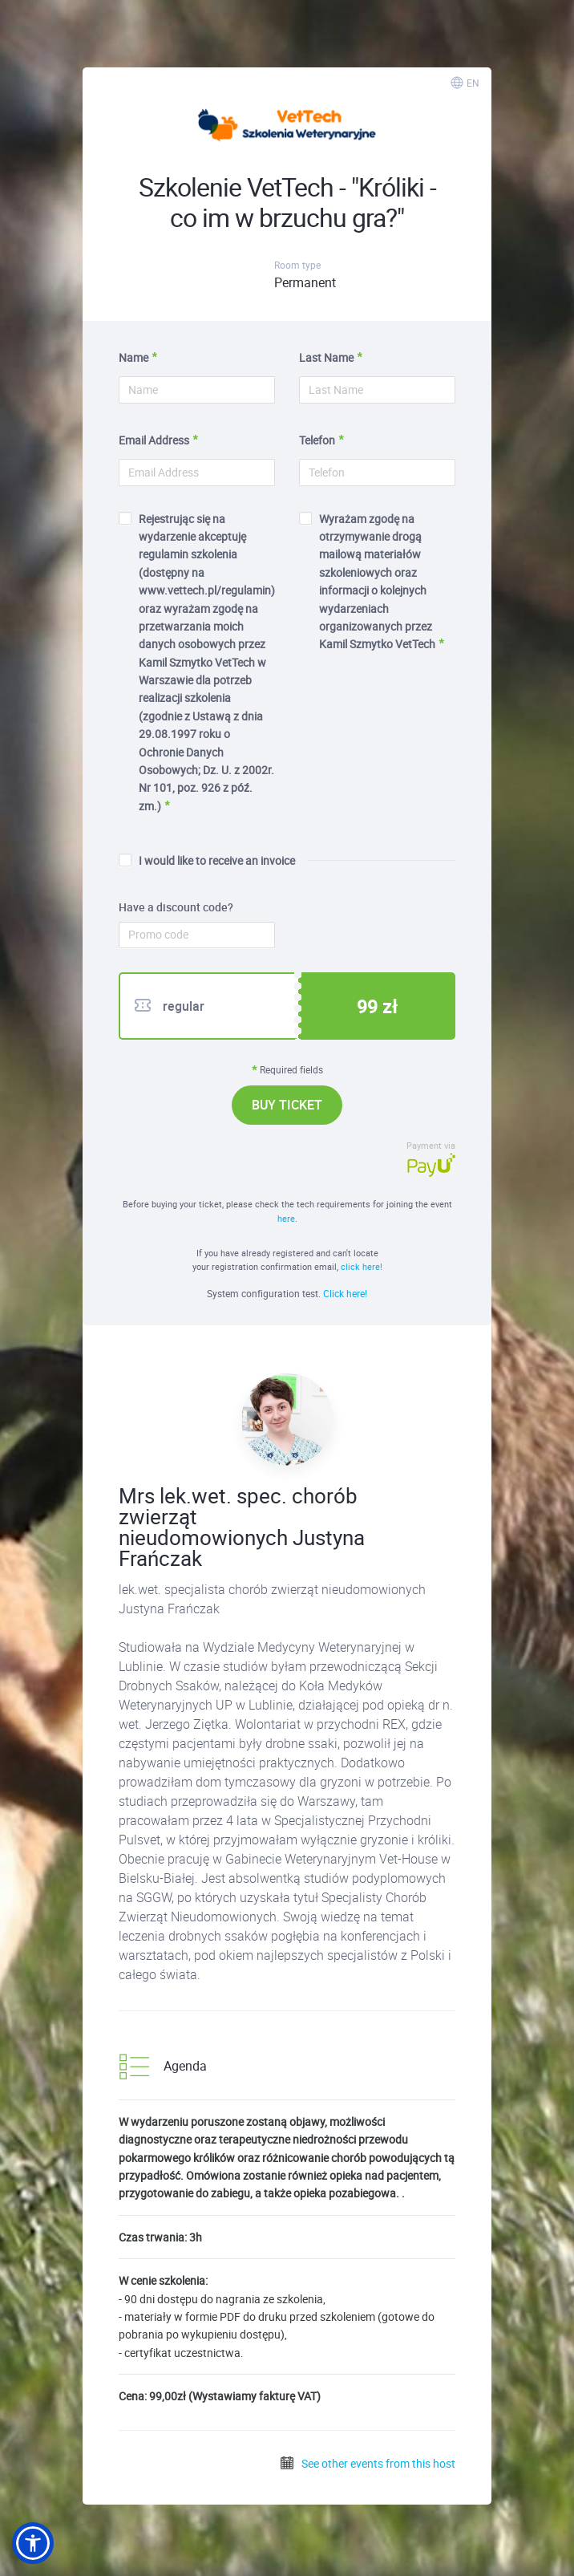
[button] (33, 2543)
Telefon (317, 440)
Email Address (154, 440)
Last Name (326, 357)
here (286, 1218)
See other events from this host (367, 2463)
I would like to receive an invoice (207, 860)
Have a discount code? (176, 907)
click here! (361, 1266)
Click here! (345, 1293)
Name (133, 357)
